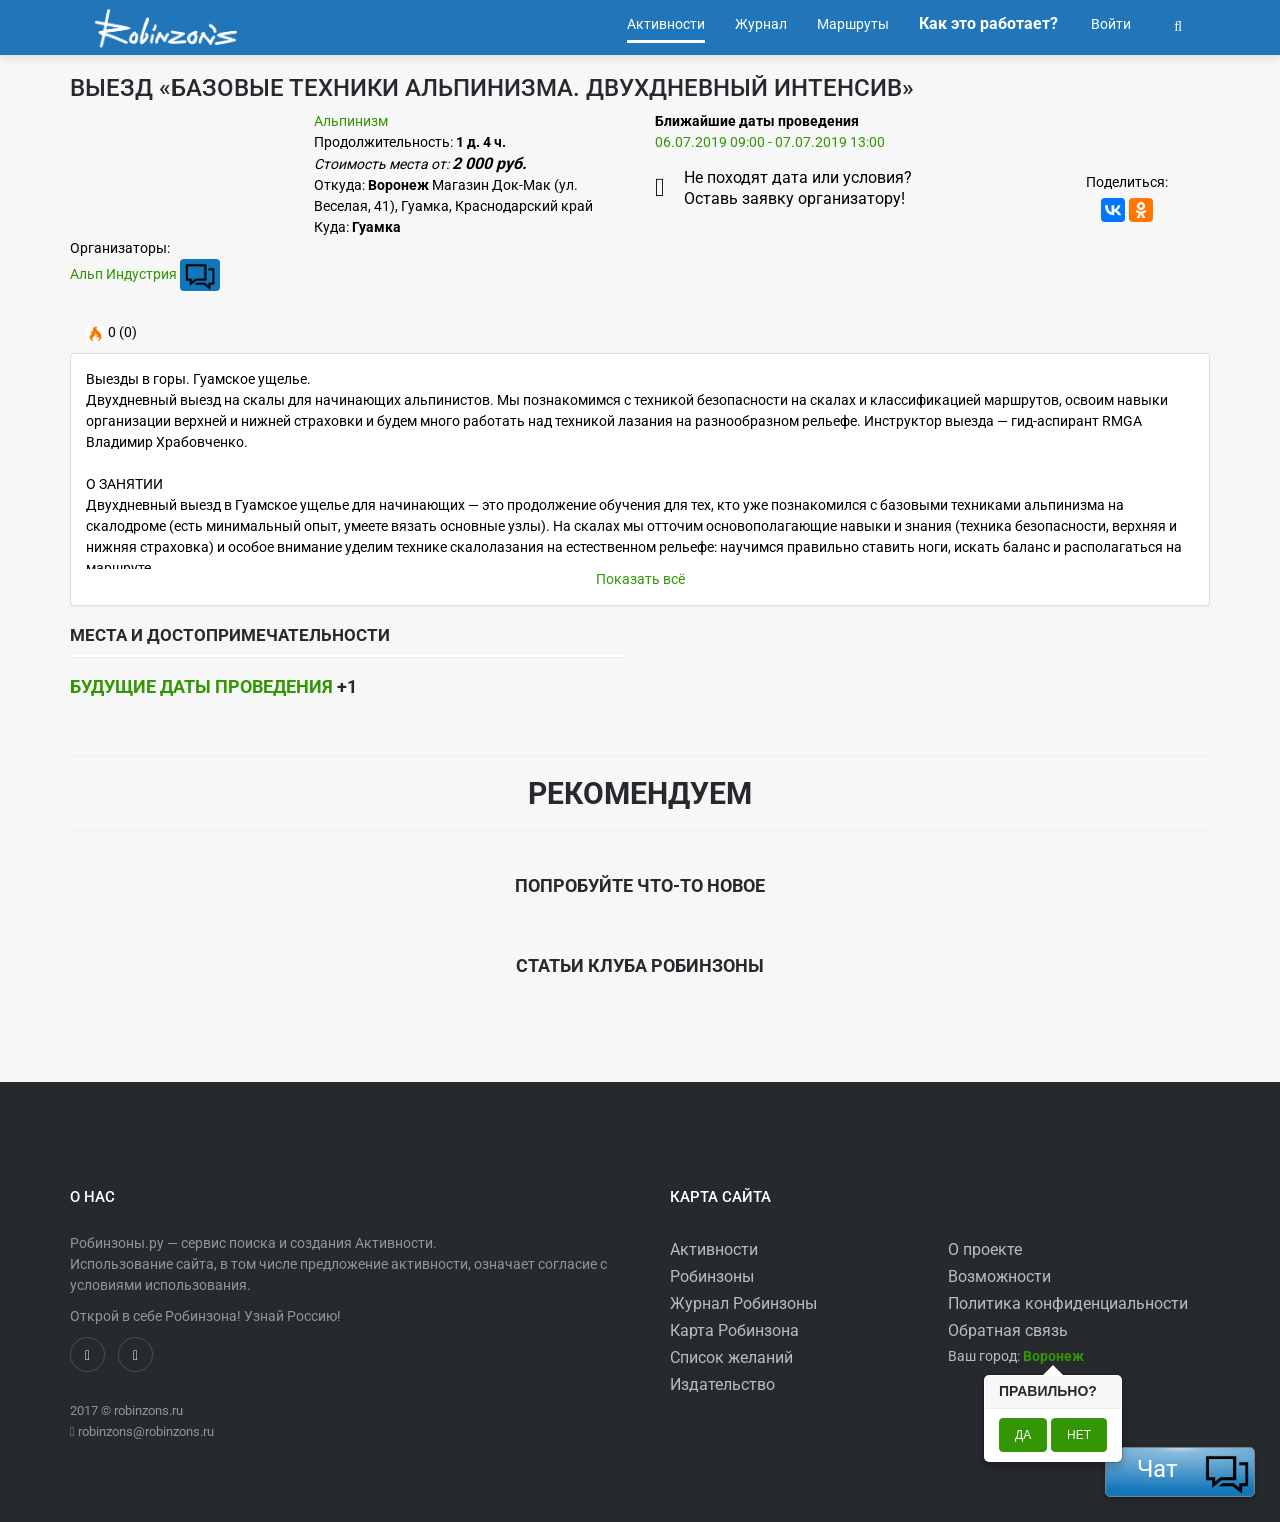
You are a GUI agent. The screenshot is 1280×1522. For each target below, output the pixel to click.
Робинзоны (712, 1276)
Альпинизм (351, 121)
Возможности (999, 1276)
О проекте (985, 1249)
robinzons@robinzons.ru (146, 1431)
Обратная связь (1008, 1330)
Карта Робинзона (734, 1330)
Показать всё (640, 579)
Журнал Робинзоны (743, 1303)
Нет (1079, 1435)
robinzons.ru (148, 1410)
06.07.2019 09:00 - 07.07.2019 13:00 (770, 142)
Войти (1109, 24)
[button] (1178, 24)
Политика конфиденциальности (1068, 1303)
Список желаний (731, 1357)
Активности (714, 1249)
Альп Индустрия (123, 274)
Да (1023, 1435)
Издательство (722, 1384)
